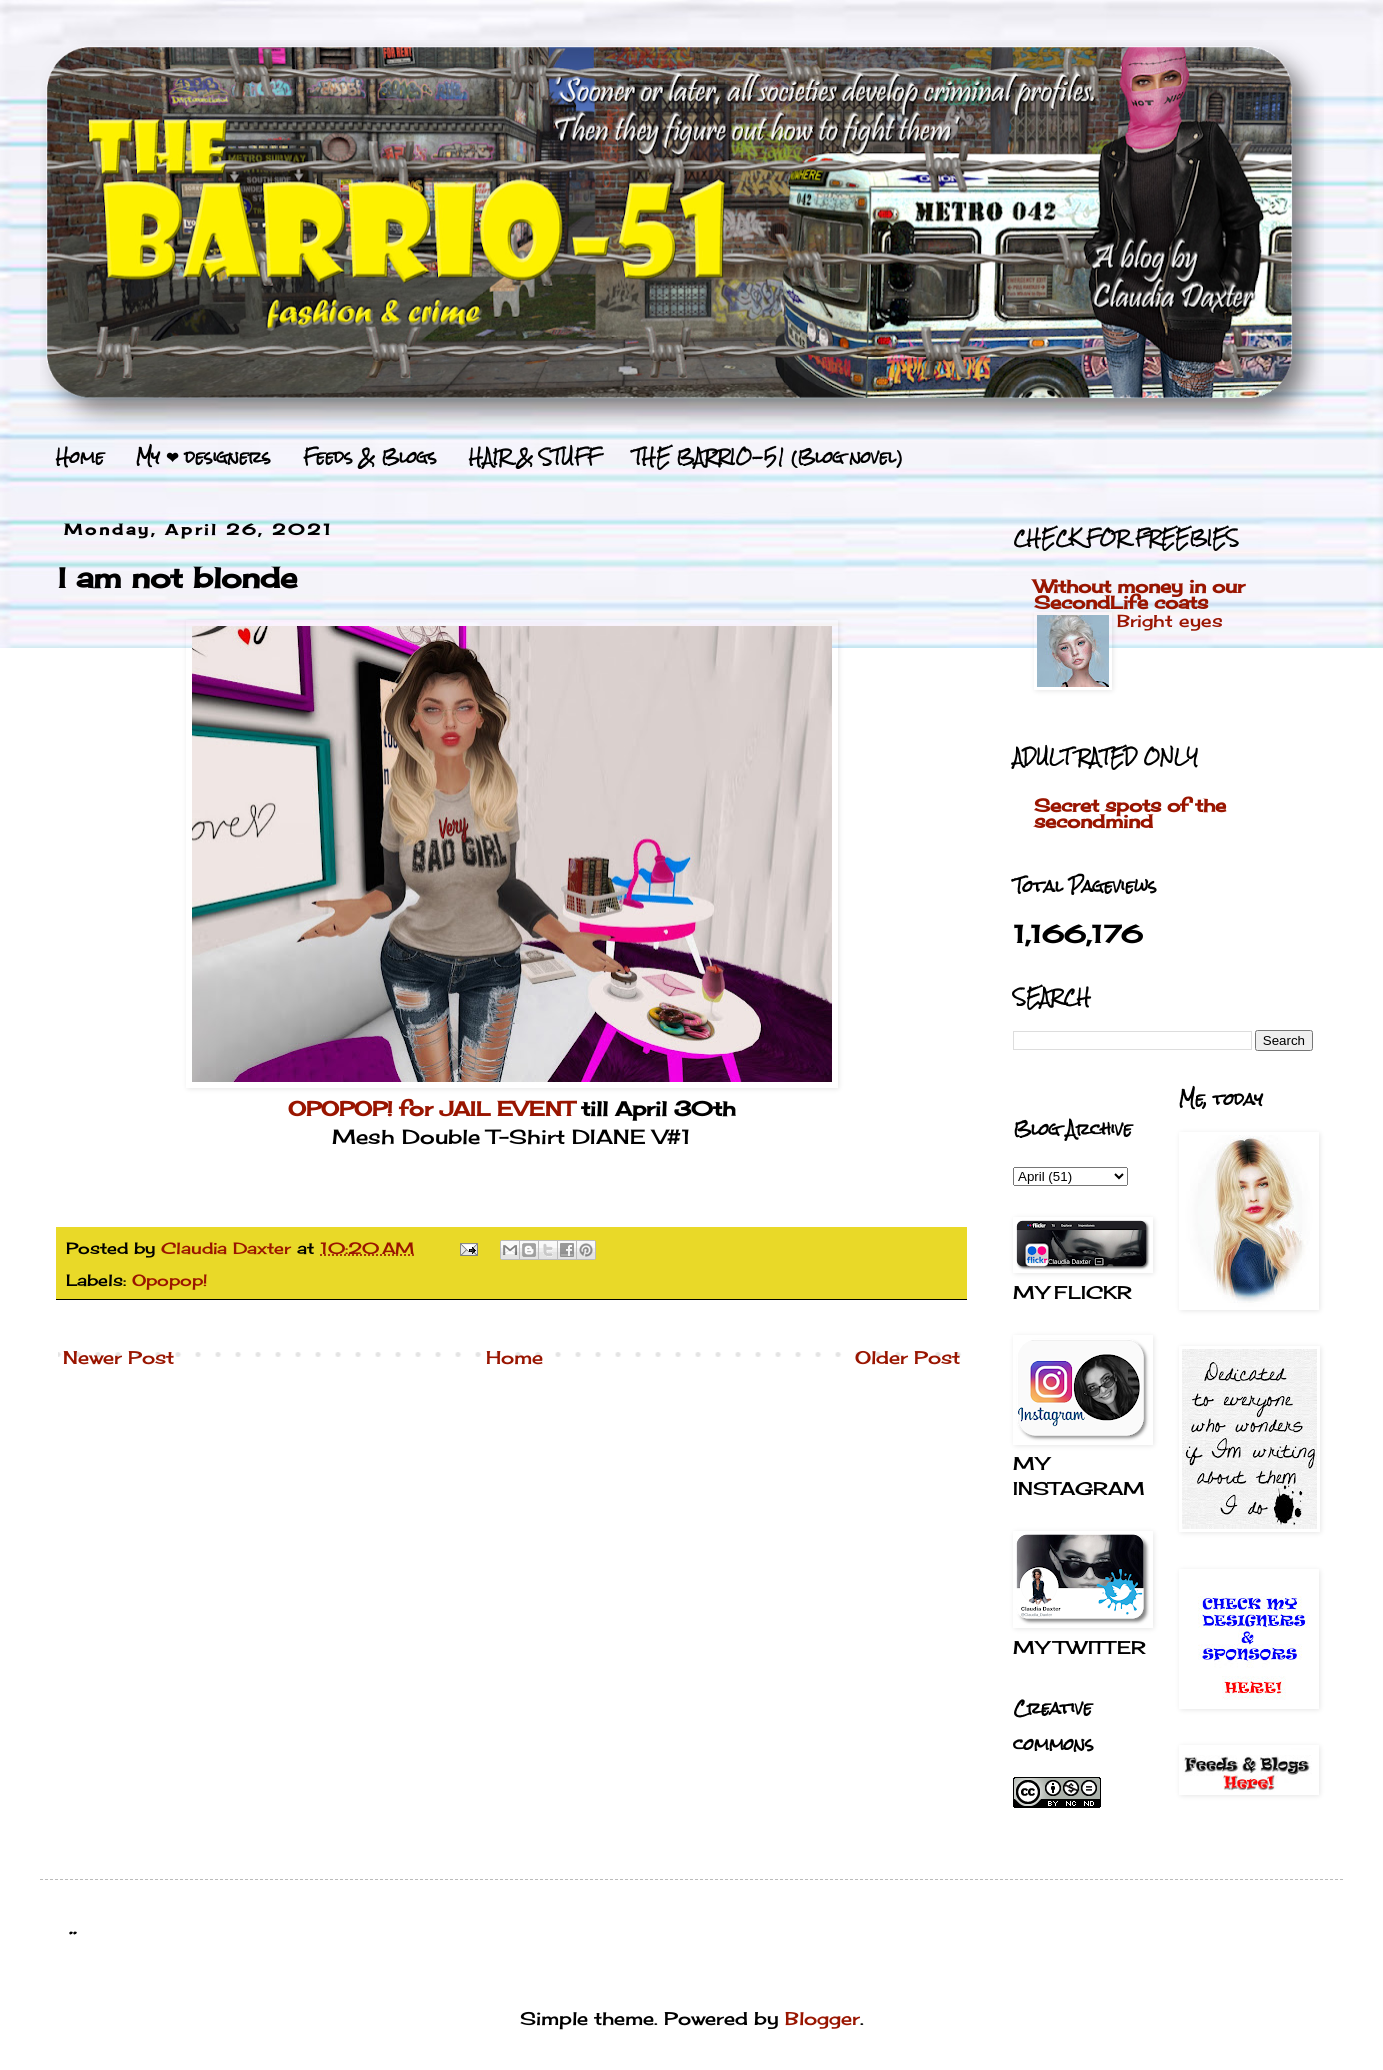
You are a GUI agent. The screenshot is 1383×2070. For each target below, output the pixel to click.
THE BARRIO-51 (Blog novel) (767, 457)
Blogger (822, 2018)
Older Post (907, 1357)
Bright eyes (1170, 620)
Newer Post (118, 1357)
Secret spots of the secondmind (1130, 813)
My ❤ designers (203, 457)
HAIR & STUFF (534, 457)
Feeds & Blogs (370, 457)
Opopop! (169, 1280)
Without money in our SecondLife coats (1139, 594)
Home (80, 457)
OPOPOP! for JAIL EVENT (431, 1109)
